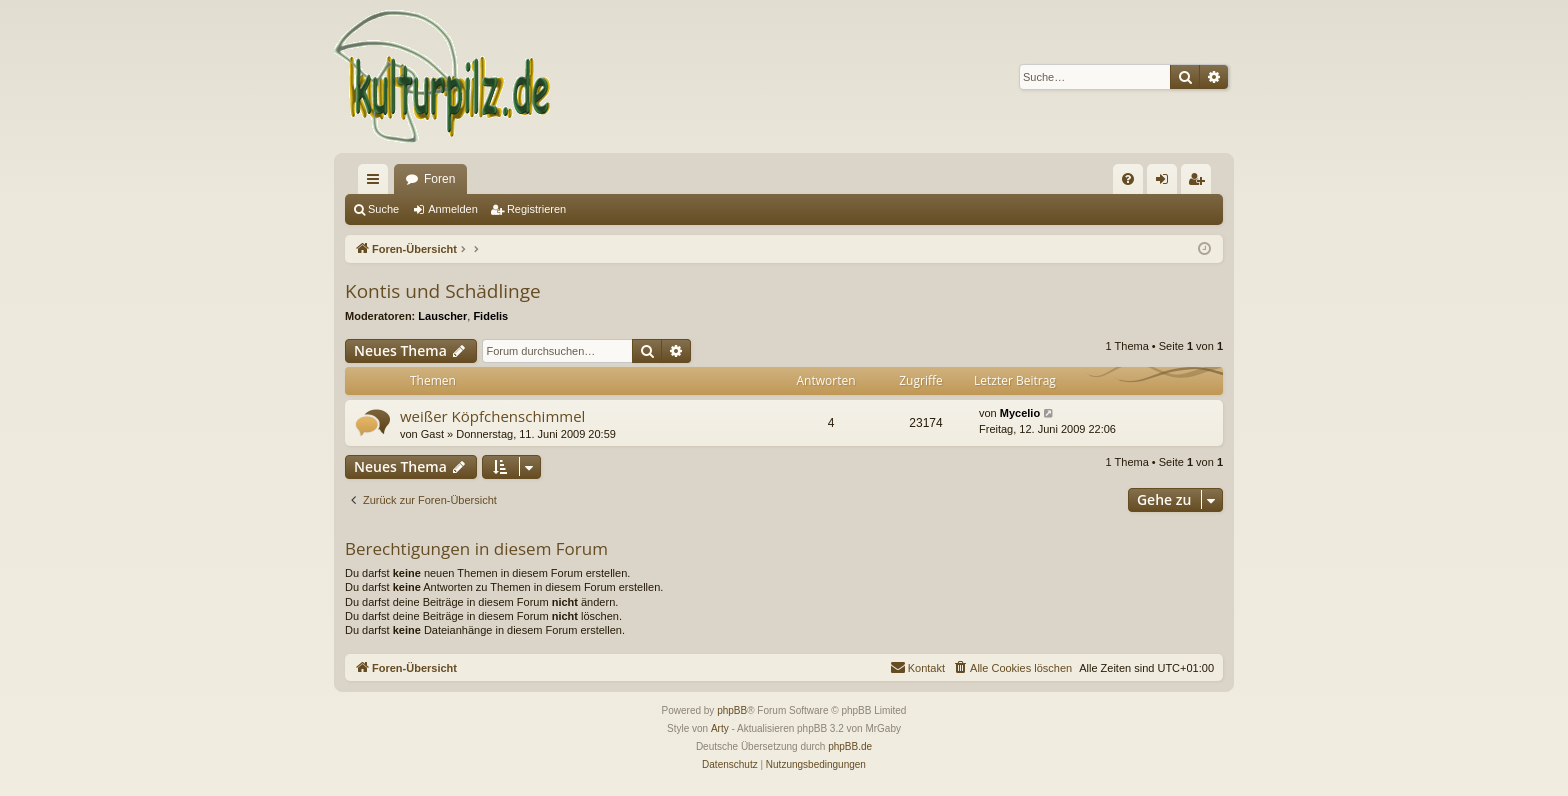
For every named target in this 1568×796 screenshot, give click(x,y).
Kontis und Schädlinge (443, 291)
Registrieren (536, 209)
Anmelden (453, 209)
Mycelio (1020, 413)
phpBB (732, 710)
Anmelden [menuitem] (1166, 183)
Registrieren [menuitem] (1200, 183)
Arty (720, 728)
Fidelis (490, 316)
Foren (439, 179)
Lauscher (442, 316)
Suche (383, 209)
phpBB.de (850, 746)
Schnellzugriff (377, 183)
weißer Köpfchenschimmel (492, 416)
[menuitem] (1128, 179)
